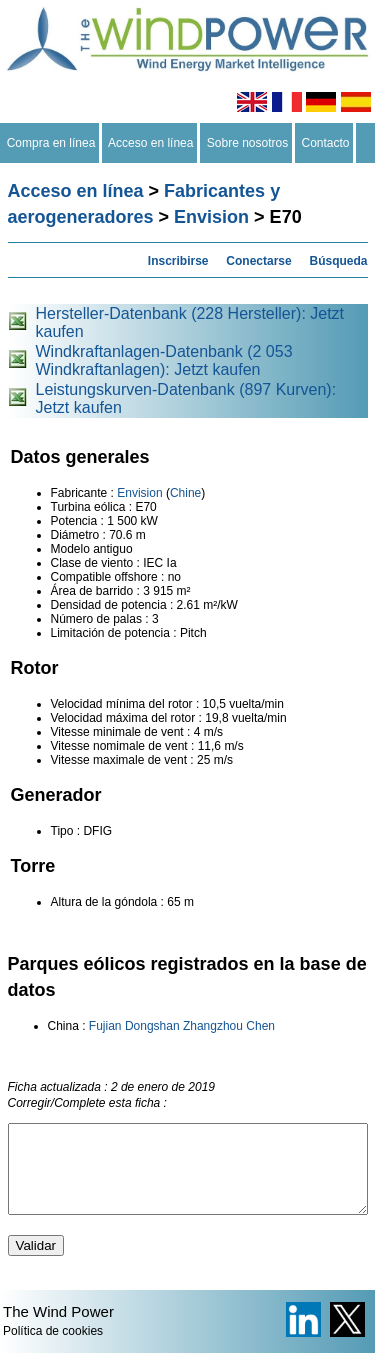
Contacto (325, 143)
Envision (211, 217)
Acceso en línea (151, 143)
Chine (185, 493)
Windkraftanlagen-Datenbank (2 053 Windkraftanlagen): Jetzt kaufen (164, 360)
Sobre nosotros (247, 143)
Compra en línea (51, 143)
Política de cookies (53, 1349)
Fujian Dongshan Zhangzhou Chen (182, 1026)
